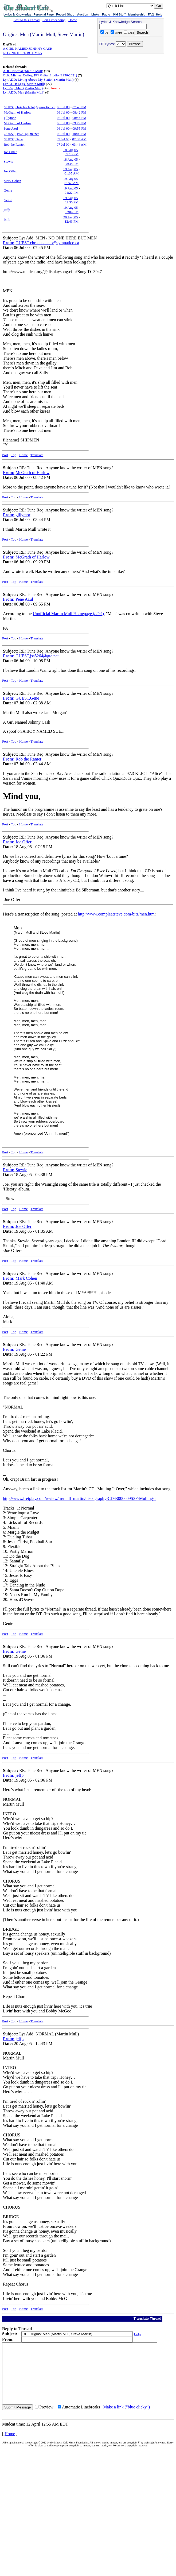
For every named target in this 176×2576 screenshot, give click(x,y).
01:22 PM (72, 193)
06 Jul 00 (63, 107)
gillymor (10, 118)
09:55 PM (79, 128)
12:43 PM (72, 221)
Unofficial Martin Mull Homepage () (68, 613)
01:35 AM (71, 173)
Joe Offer (10, 152)
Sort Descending (53, 20)
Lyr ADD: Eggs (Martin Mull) (24, 84)
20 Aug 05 (70, 217)
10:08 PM (79, 134)
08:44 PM (79, 118)
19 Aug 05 (70, 169)
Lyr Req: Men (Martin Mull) (23, 88)
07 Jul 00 (63, 139)
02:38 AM (79, 139)
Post (5, 455)
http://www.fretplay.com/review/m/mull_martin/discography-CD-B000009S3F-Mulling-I (79, 1498)
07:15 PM (72, 154)
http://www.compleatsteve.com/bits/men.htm (116, 914)
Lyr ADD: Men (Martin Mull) (23, 92)
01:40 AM (71, 183)
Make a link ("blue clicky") (126, 2419)
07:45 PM (79, 107)
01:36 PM (72, 202)
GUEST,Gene (13, 139)
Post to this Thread (27, 20)
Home (72, 20)
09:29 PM (79, 123)
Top (13, 455)
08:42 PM (79, 112)
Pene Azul (11, 128)
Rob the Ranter (14, 144)
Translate (36, 455)
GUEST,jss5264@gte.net (21, 134)
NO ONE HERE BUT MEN (22, 53)
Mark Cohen (12, 181)
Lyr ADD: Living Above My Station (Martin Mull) (38, 79)
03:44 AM (79, 144)
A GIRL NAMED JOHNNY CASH (27, 48)
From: (8, 242)
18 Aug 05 (70, 150)
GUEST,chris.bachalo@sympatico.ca (29, 107)
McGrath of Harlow (17, 112)
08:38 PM (72, 164)
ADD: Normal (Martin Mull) (23, 71)
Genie (8, 190)
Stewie (8, 162)
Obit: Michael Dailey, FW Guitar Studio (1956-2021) (40, 75)
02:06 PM (72, 212)
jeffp (7, 210)
